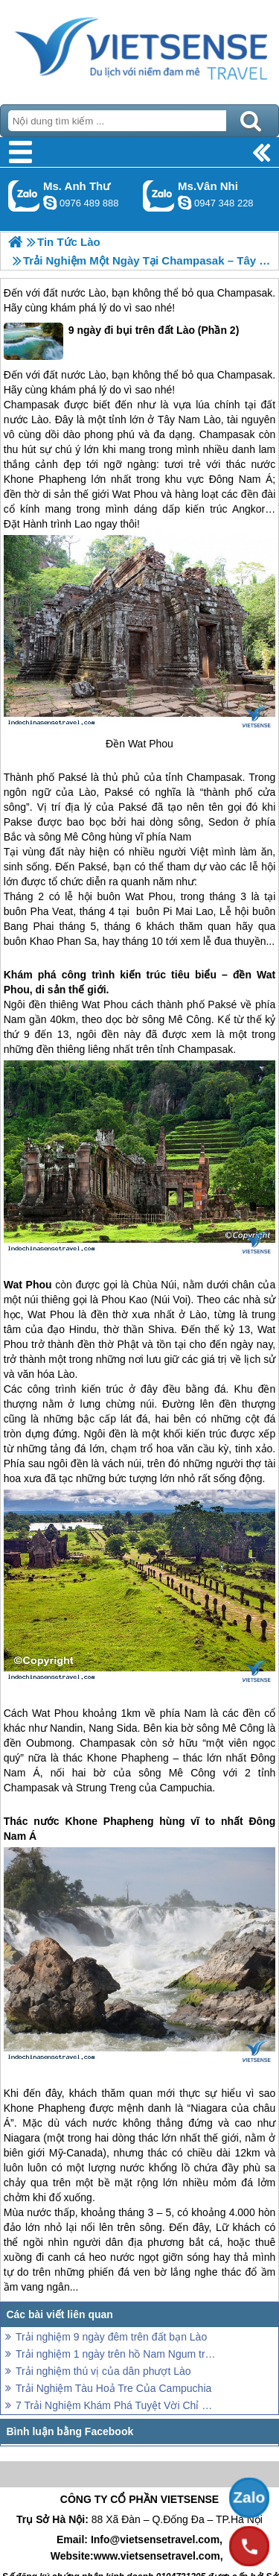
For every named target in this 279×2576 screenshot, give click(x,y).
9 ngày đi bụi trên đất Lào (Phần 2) (122, 341)
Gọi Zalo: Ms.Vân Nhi (159, 195)
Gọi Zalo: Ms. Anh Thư (24, 195)
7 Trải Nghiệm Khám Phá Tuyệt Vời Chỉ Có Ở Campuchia (117, 2405)
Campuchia (186, 1788)
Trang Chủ (139, 48)
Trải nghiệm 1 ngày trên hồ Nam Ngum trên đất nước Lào (117, 2354)
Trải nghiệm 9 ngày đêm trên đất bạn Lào (111, 2337)
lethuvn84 (49, 202)
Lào (97, 293)
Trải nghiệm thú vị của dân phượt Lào (103, 2371)
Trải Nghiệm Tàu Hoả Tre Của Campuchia (113, 2388)
